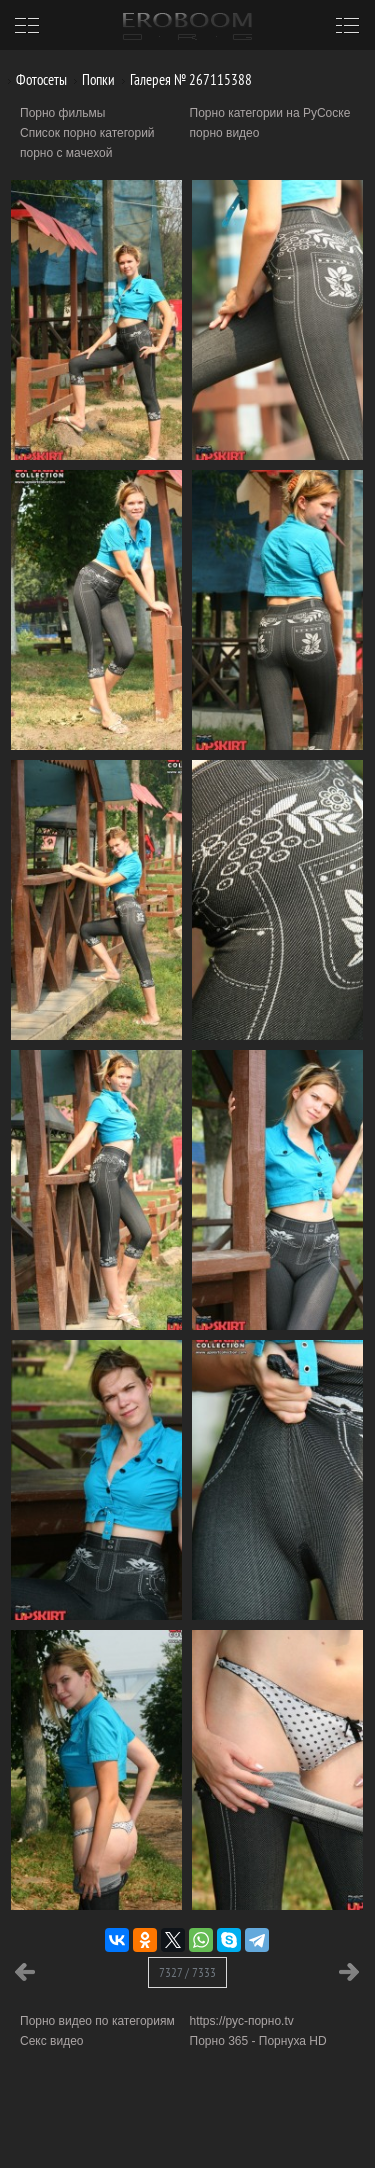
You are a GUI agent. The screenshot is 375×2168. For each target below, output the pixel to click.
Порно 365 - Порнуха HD (258, 2041)
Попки (91, 79)
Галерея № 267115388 (183, 79)
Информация (167, 2129)
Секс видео (52, 2041)
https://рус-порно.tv (242, 2021)
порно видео (225, 133)
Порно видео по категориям (97, 2021)
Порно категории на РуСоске (270, 113)
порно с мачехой (66, 153)
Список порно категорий (87, 133)
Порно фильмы (62, 113)
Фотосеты (34, 79)
